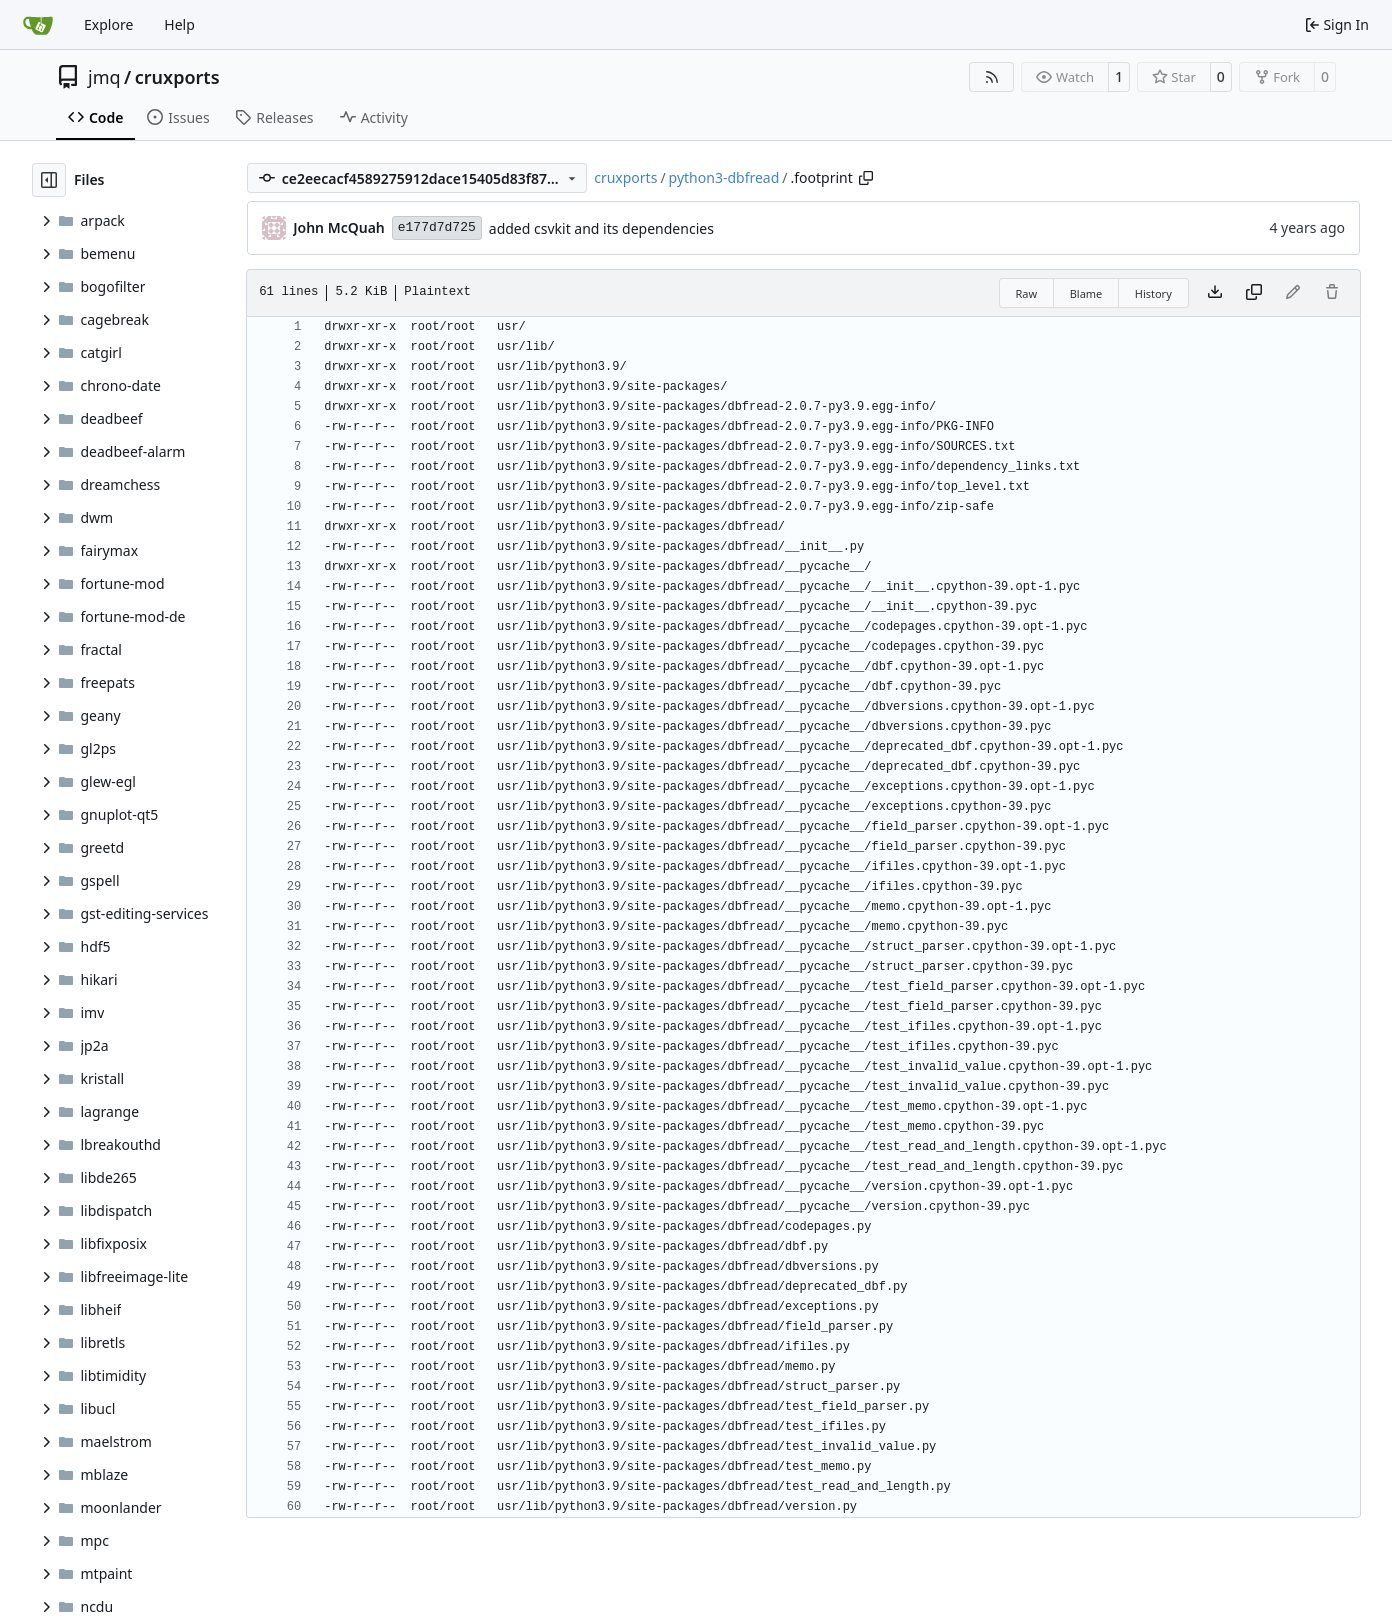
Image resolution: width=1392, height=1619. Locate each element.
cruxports (177, 77)
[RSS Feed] (992, 77)
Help (179, 24)
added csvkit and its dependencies (601, 228)
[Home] (38, 25)
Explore (108, 24)
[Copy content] (1254, 293)
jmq (104, 77)
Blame (1086, 293)
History (1153, 293)
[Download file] (1215, 293)
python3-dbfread (724, 177)
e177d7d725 (437, 227)
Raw (1027, 293)
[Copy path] (866, 178)
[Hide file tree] (49, 180)
